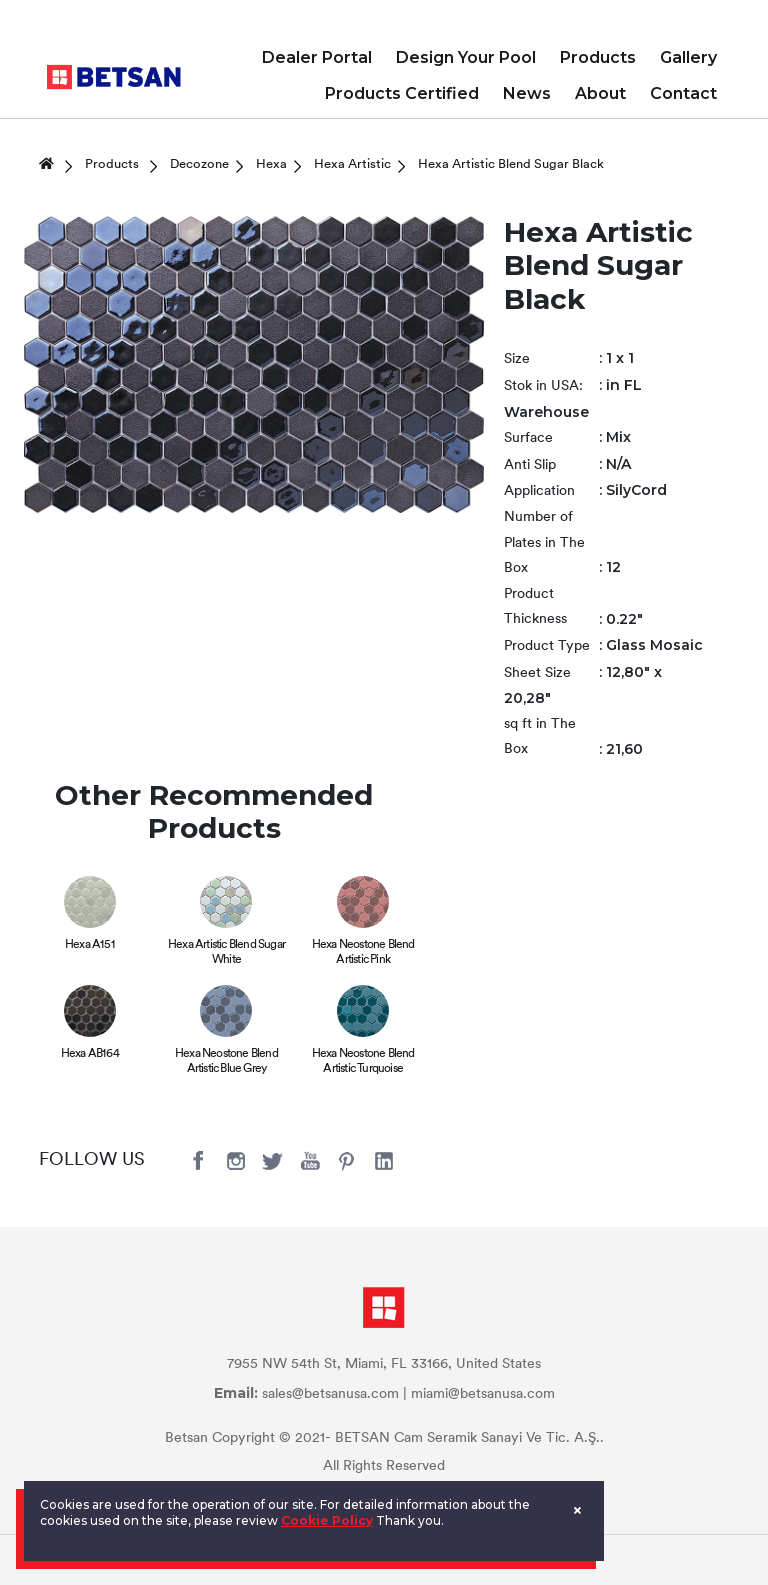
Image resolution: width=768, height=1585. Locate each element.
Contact (683, 93)
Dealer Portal (317, 57)
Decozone (199, 164)
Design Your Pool (466, 57)
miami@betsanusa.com (483, 1394)
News (527, 93)
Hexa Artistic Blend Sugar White (226, 952)
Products (598, 57)
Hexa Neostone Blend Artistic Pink (363, 952)
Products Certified (402, 93)
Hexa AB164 (90, 1054)
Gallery (688, 57)
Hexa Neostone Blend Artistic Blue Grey (226, 1061)
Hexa (271, 164)
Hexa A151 (90, 945)
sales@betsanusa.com (330, 1394)
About (600, 93)
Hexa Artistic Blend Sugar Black (511, 164)
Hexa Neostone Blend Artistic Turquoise (363, 1061)
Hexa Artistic (352, 164)
